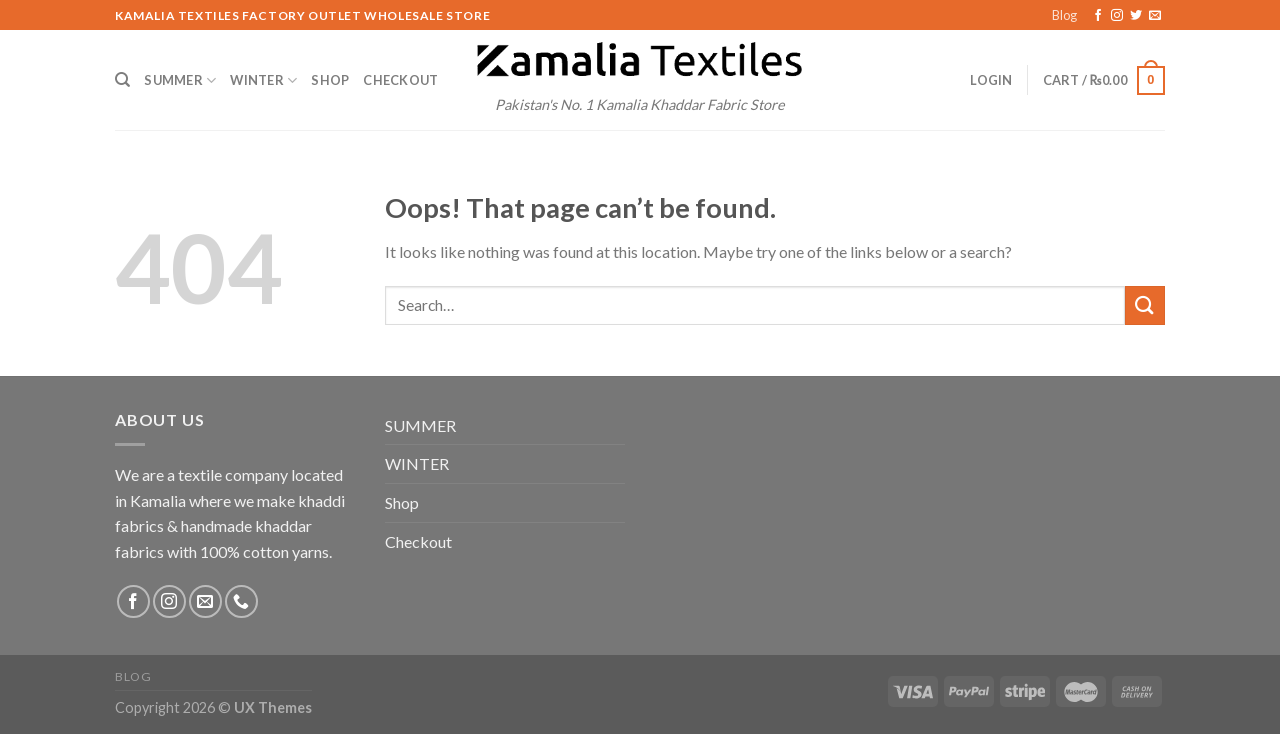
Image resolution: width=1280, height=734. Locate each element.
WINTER (263, 80)
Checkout (400, 80)
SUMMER (180, 80)
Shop (330, 80)
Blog (1064, 15)
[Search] (122, 80)
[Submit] (1145, 305)
